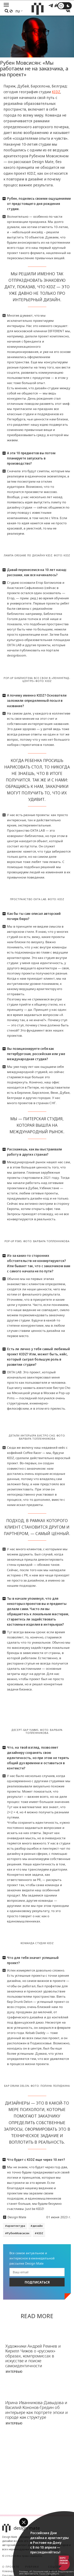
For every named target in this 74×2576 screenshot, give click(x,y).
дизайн (37, 2226)
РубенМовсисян (18, 2233)
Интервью (14, 2372)
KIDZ (56, 91)
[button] (23, 2522)
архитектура (16, 2226)
